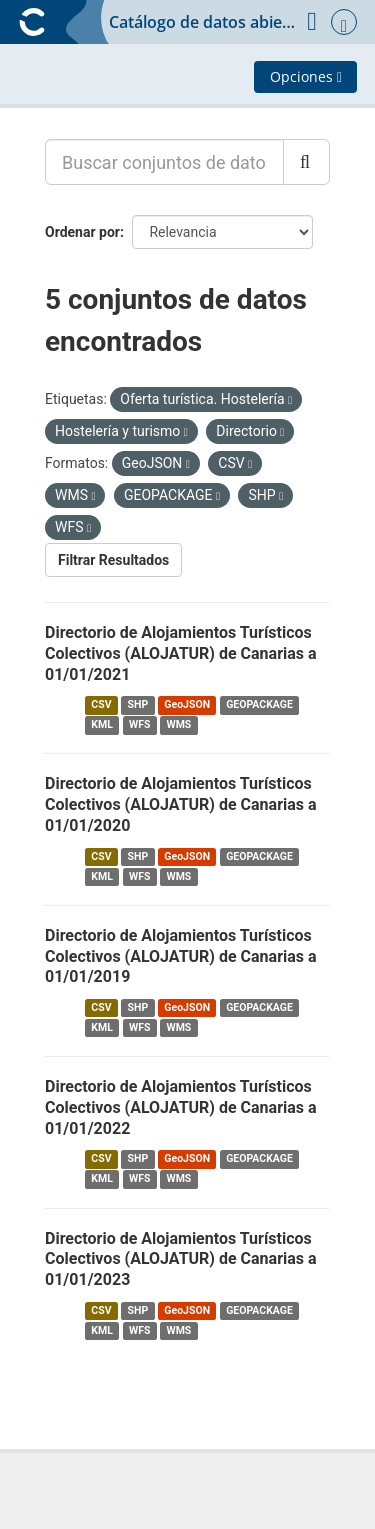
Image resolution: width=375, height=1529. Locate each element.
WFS (139, 724)
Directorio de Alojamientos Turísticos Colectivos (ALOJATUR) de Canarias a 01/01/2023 (181, 1259)
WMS (178, 724)
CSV (101, 704)
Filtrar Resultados (113, 560)
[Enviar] (306, 162)
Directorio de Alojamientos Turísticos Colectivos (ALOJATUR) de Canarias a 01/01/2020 (181, 804)
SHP (138, 704)
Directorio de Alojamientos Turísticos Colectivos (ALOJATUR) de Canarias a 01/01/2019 (181, 956)
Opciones (306, 76)
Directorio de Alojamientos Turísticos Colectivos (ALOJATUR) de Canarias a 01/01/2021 (181, 653)
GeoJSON (187, 704)
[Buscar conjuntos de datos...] (164, 162)
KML (102, 724)
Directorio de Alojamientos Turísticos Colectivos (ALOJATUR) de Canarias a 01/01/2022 (181, 1107)
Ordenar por (82, 232)
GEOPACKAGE (259, 704)
